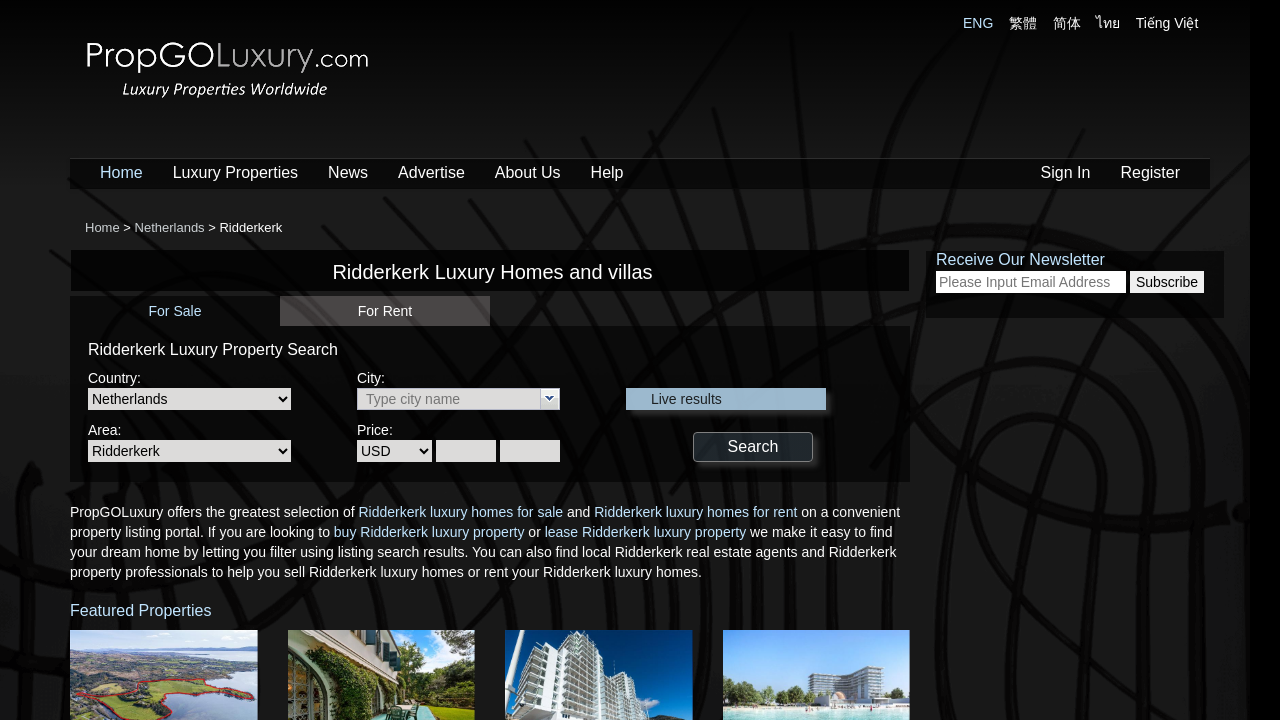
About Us (528, 172)
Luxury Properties (235, 172)
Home (121, 172)
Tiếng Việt (1167, 23)
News (348, 172)
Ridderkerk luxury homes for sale (460, 512)
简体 (1067, 23)
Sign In (1066, 172)
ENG (978, 23)
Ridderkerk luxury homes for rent (695, 512)
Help (607, 172)
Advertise (431, 172)
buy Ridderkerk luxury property (429, 532)
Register (1150, 172)
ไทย (1108, 23)
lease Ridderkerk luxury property (646, 532)
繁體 (1023, 23)
